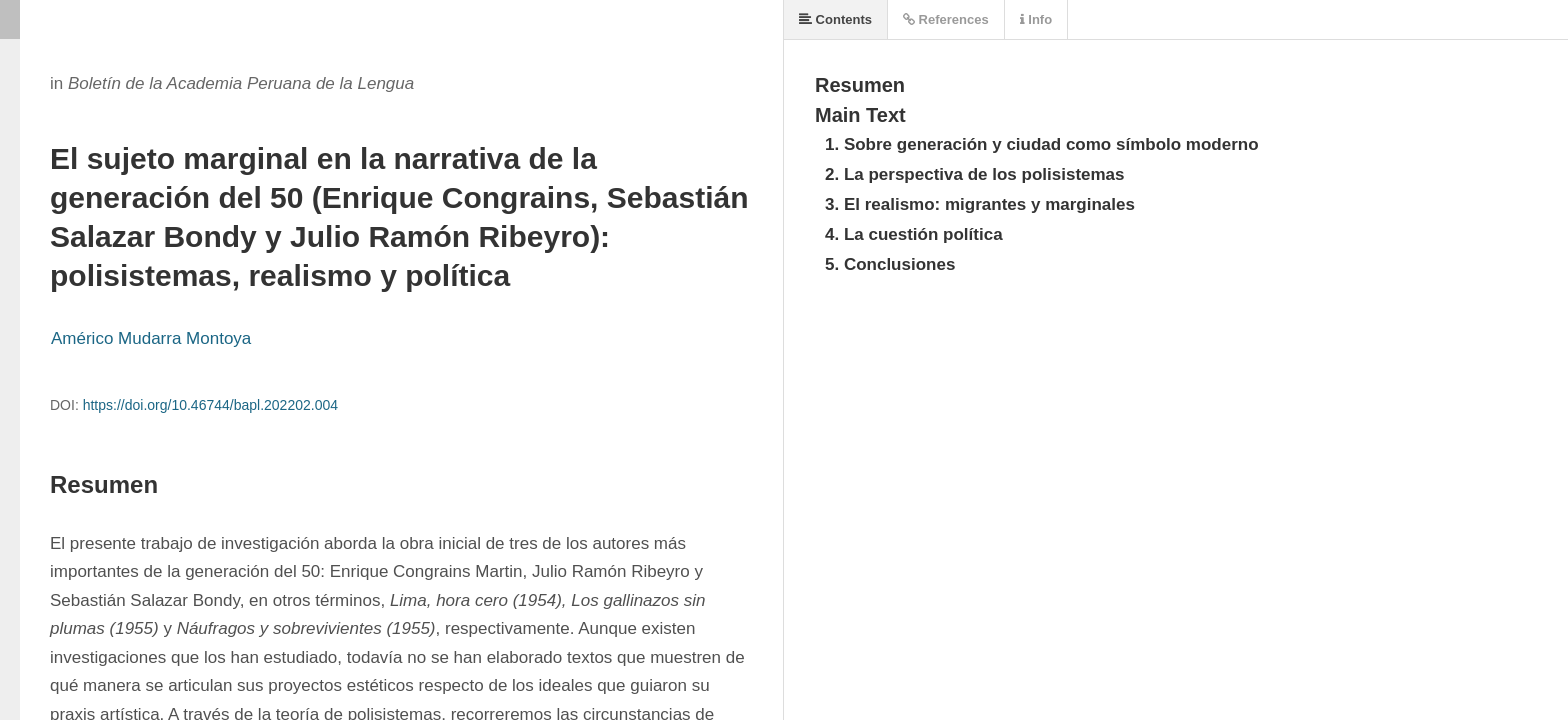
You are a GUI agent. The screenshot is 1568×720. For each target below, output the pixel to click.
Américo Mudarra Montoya (151, 338)
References (946, 19)
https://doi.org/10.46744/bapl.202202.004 (210, 405)
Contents (835, 19)
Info (1036, 19)
